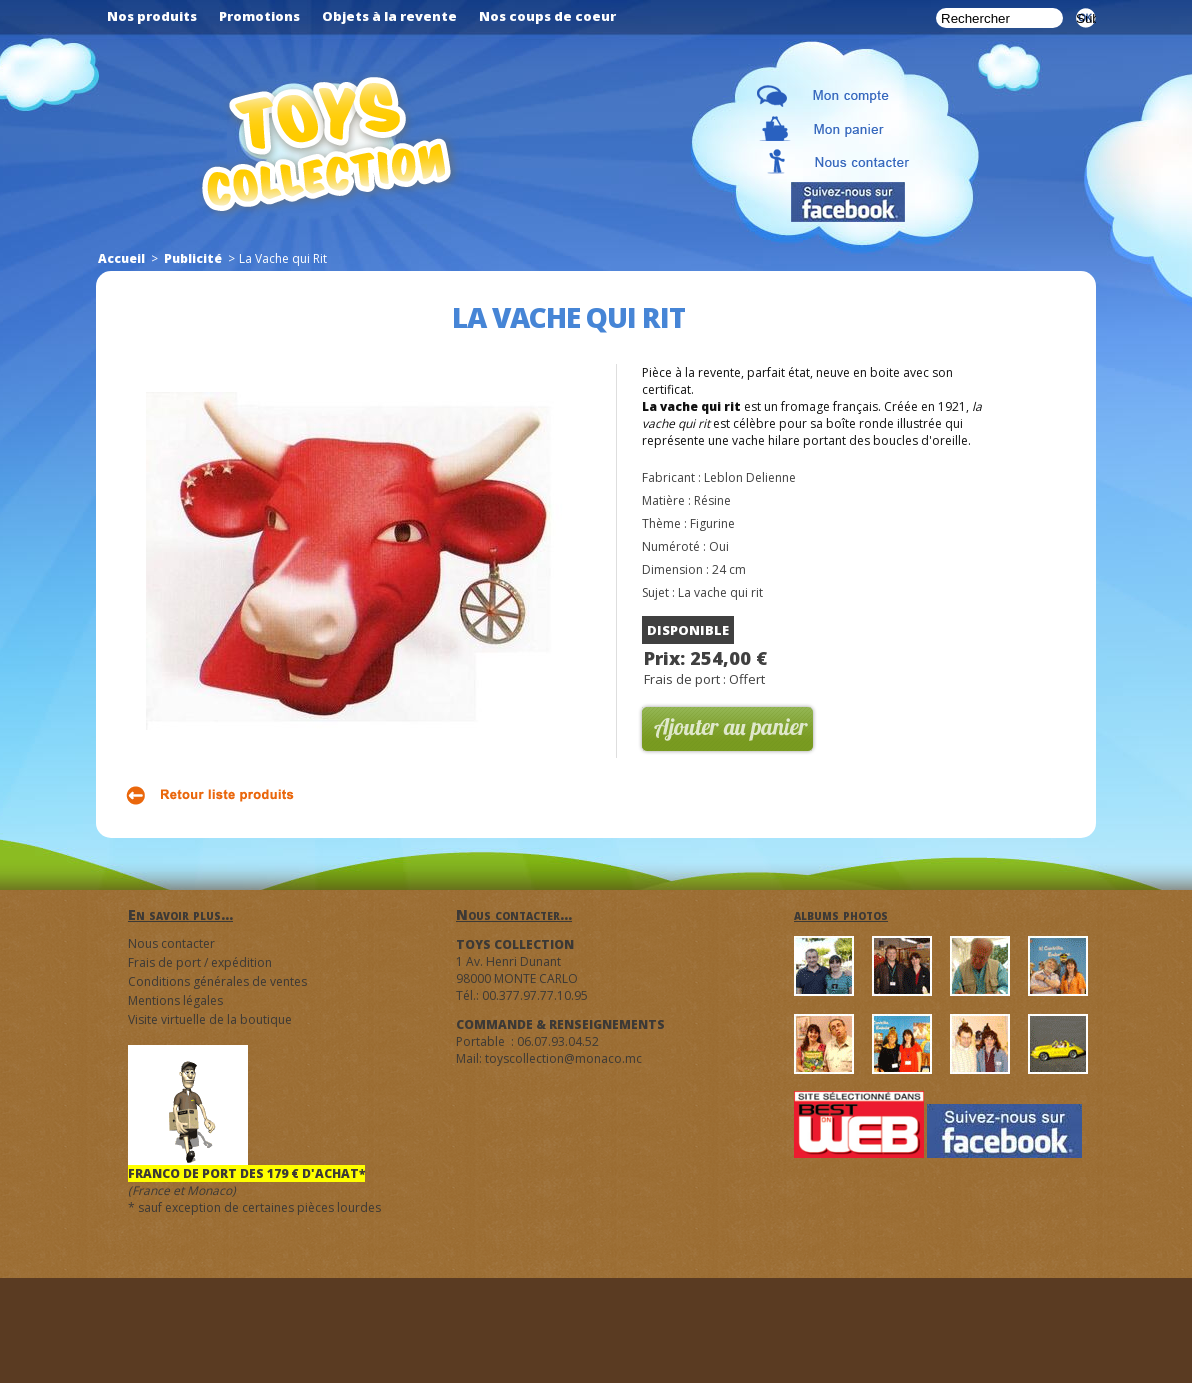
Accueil (121, 258)
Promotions (259, 16)
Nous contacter (171, 943)
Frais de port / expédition (200, 962)
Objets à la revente (389, 16)
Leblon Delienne (750, 477)
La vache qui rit (720, 592)
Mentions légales (175, 1000)
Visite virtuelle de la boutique (210, 1019)
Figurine (712, 523)
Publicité (193, 258)
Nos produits (152, 16)
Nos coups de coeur (547, 16)
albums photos (841, 914)
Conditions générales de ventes (217, 981)
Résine (712, 500)
